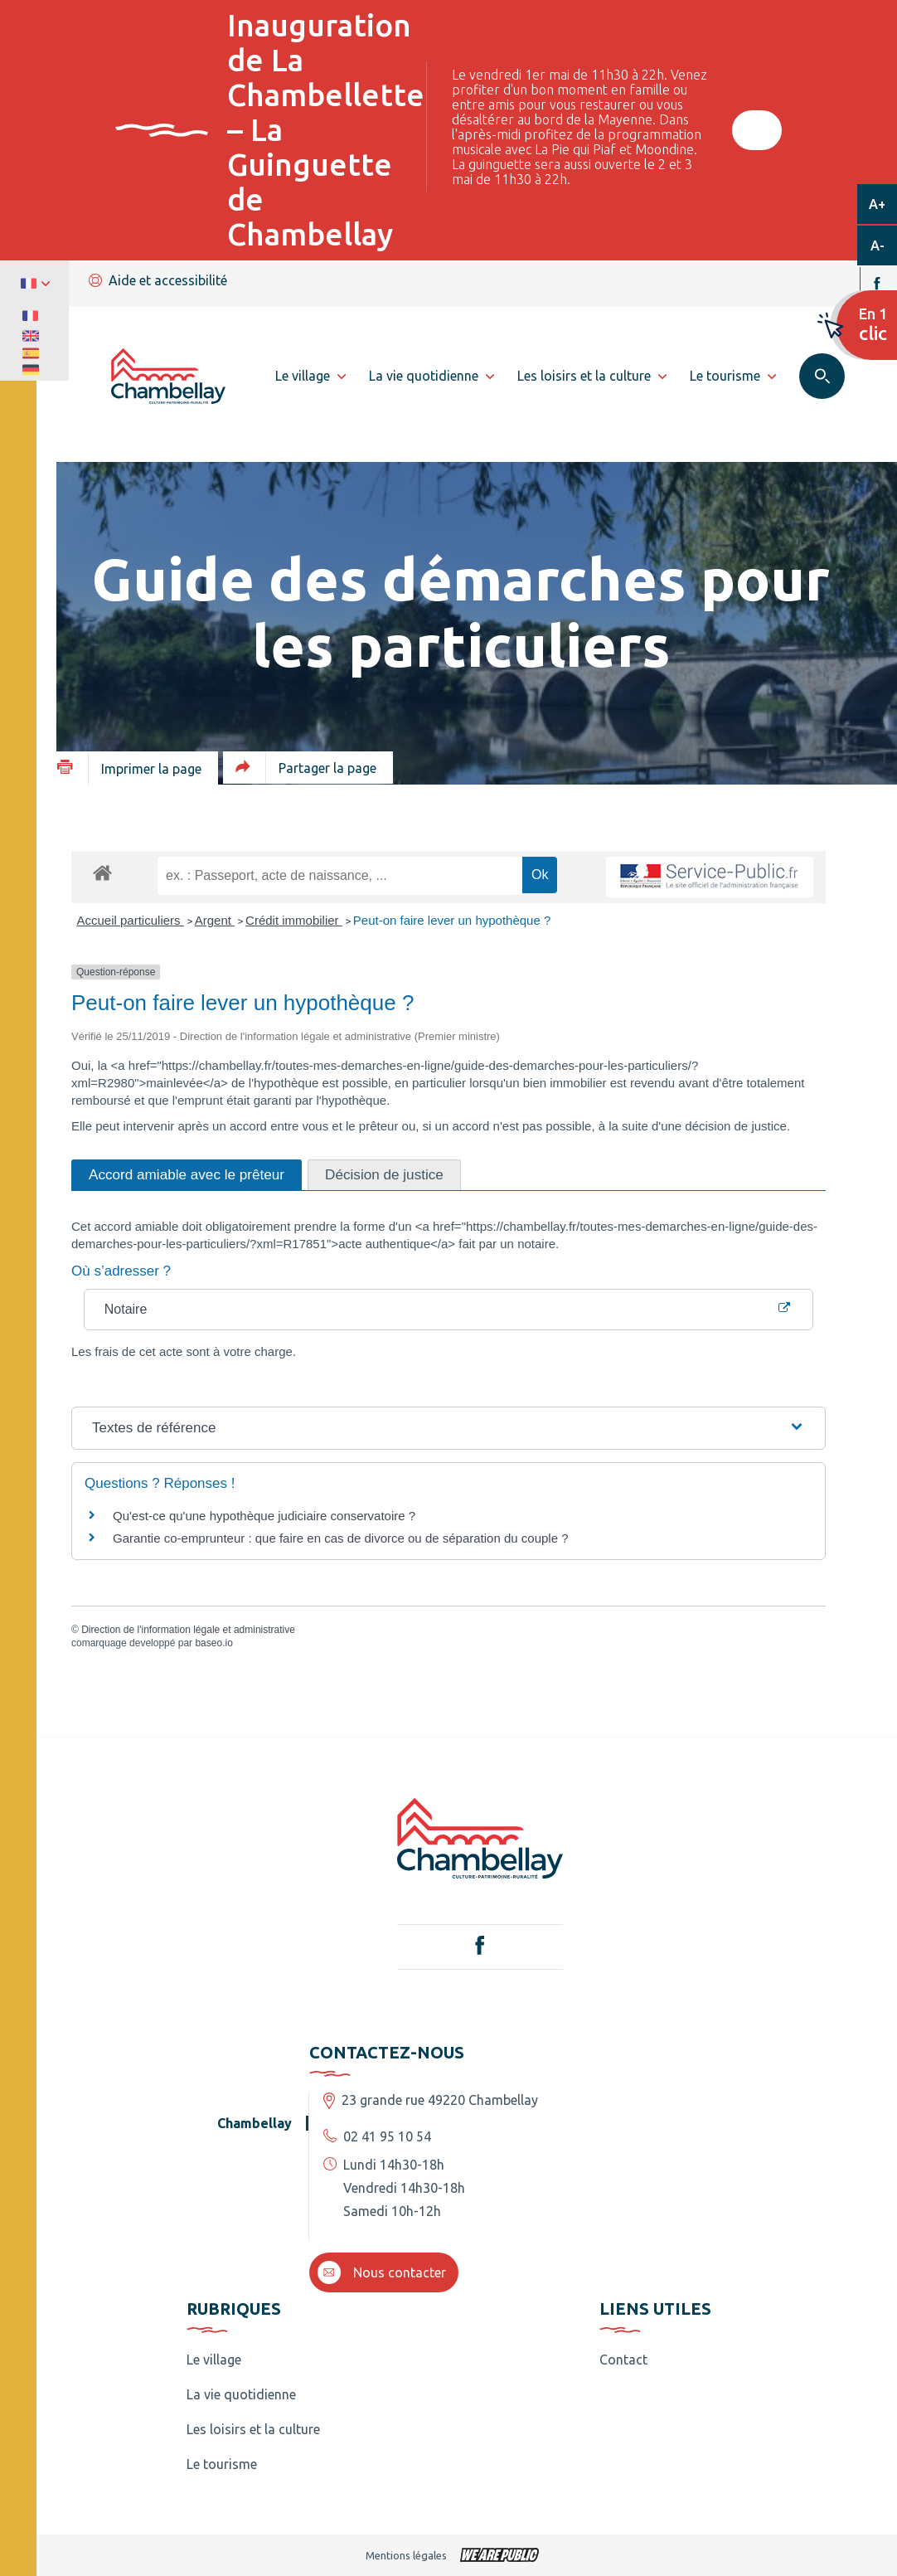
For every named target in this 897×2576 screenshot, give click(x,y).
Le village (214, 2359)
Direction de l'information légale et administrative (188, 1630)
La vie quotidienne (241, 2394)
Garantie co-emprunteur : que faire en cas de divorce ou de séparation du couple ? (341, 1538)
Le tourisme (222, 2464)
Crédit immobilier (293, 920)
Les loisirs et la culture (253, 2429)
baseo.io (213, 1643)
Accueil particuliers (130, 920)
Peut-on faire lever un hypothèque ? (452, 920)
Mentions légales (406, 2555)
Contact (623, 2359)
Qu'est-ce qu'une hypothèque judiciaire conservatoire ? (264, 1516)
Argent (215, 920)
